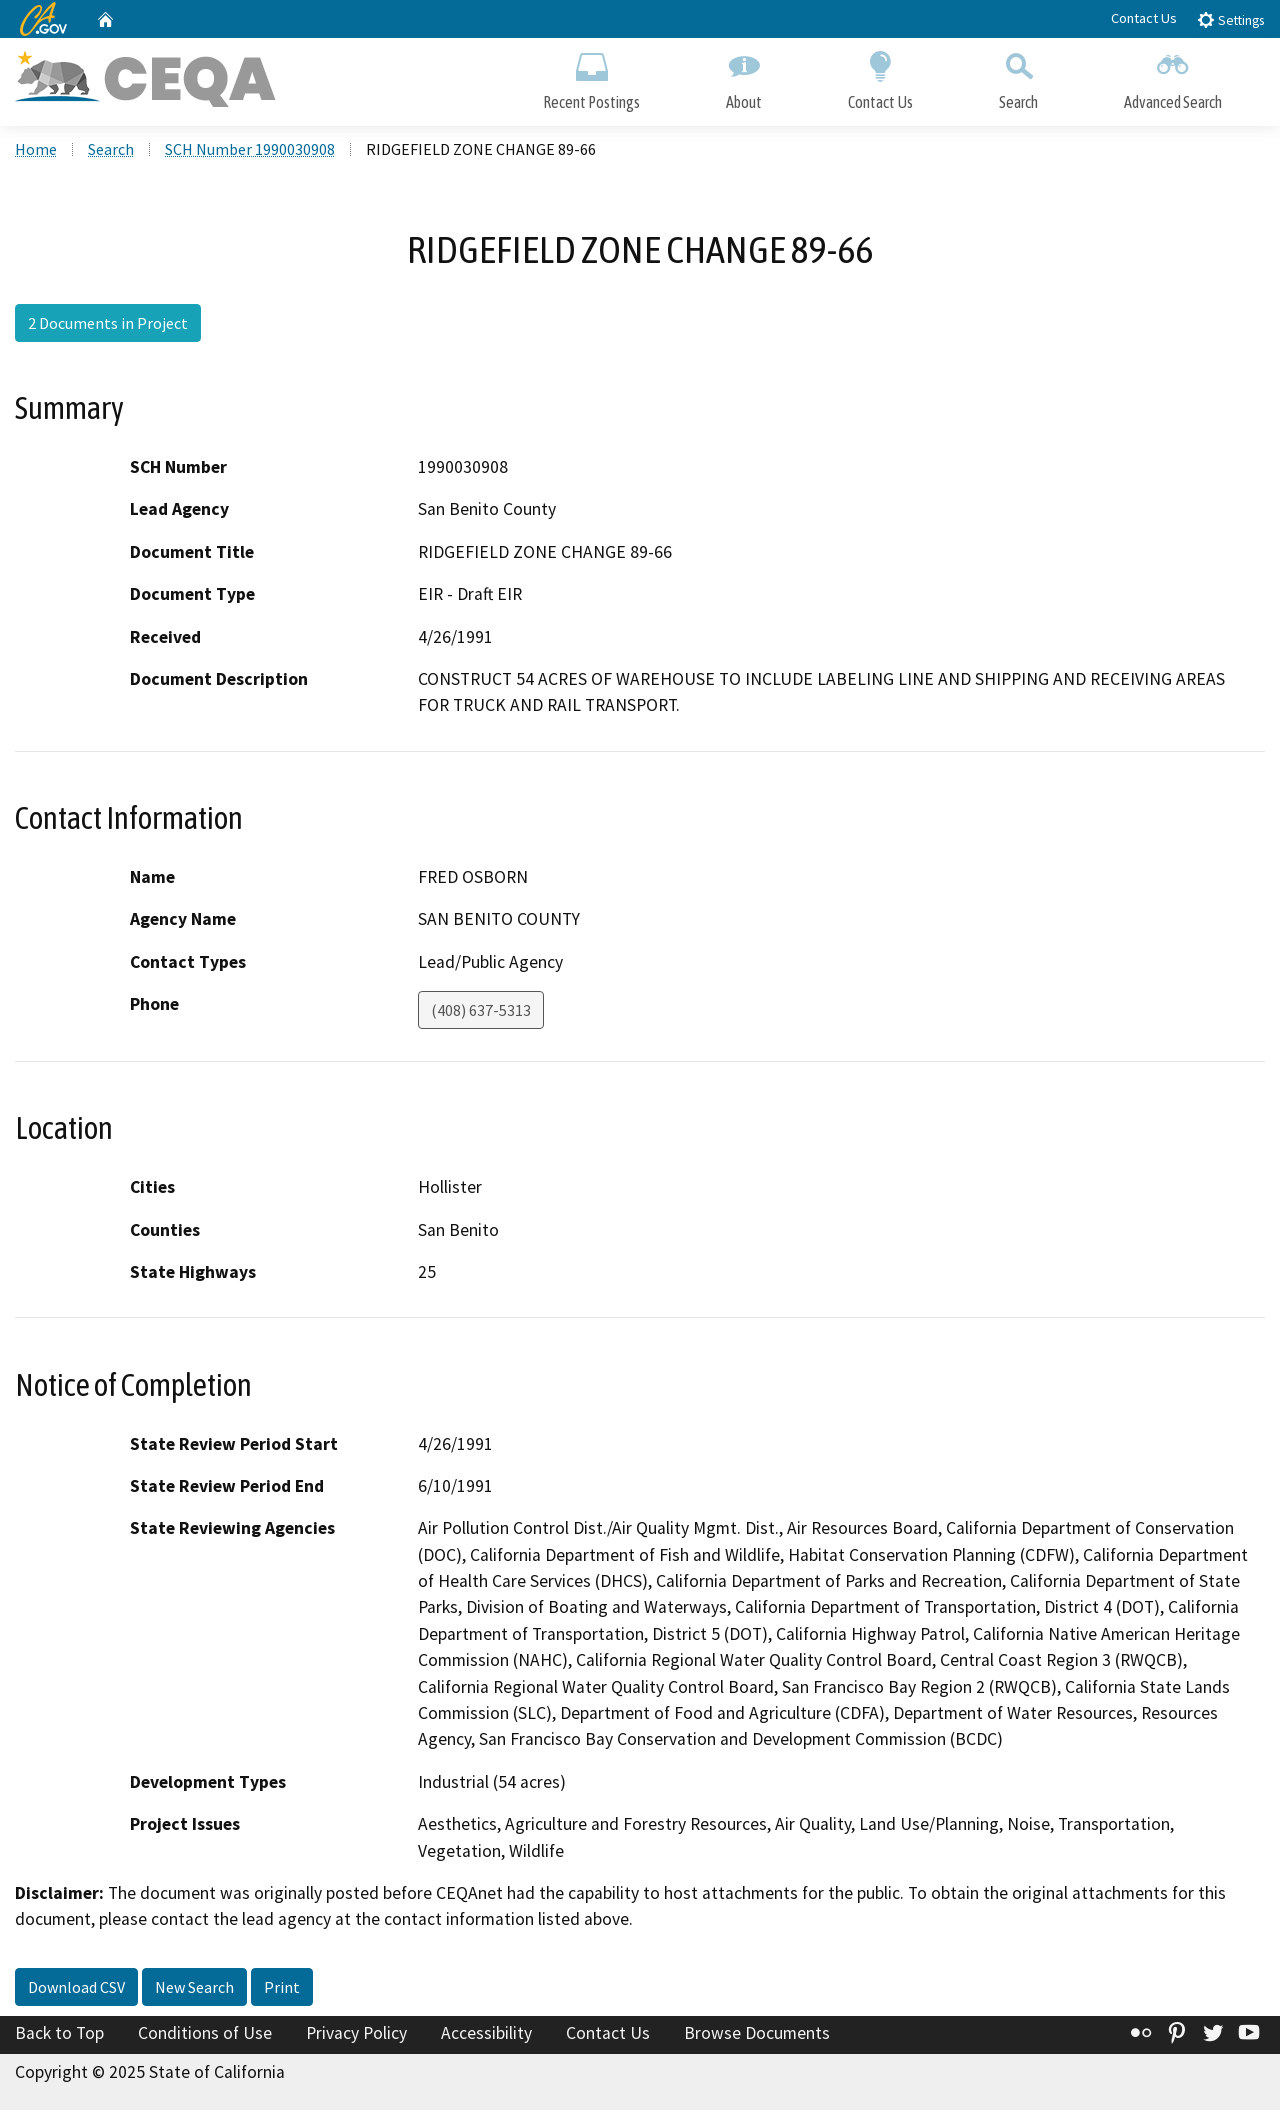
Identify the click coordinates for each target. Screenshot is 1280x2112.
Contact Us (1144, 18)
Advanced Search (1173, 77)
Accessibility (486, 2035)
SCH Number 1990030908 (250, 151)
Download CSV (76, 1989)
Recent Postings (591, 77)
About (744, 77)
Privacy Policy (356, 2035)
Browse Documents (757, 2035)
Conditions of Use (205, 2035)
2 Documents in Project (108, 325)
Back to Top (59, 2035)
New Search (194, 1989)
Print (282, 1989)
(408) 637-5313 (481, 1012)
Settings (1230, 19)
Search (1018, 77)
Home (36, 151)
